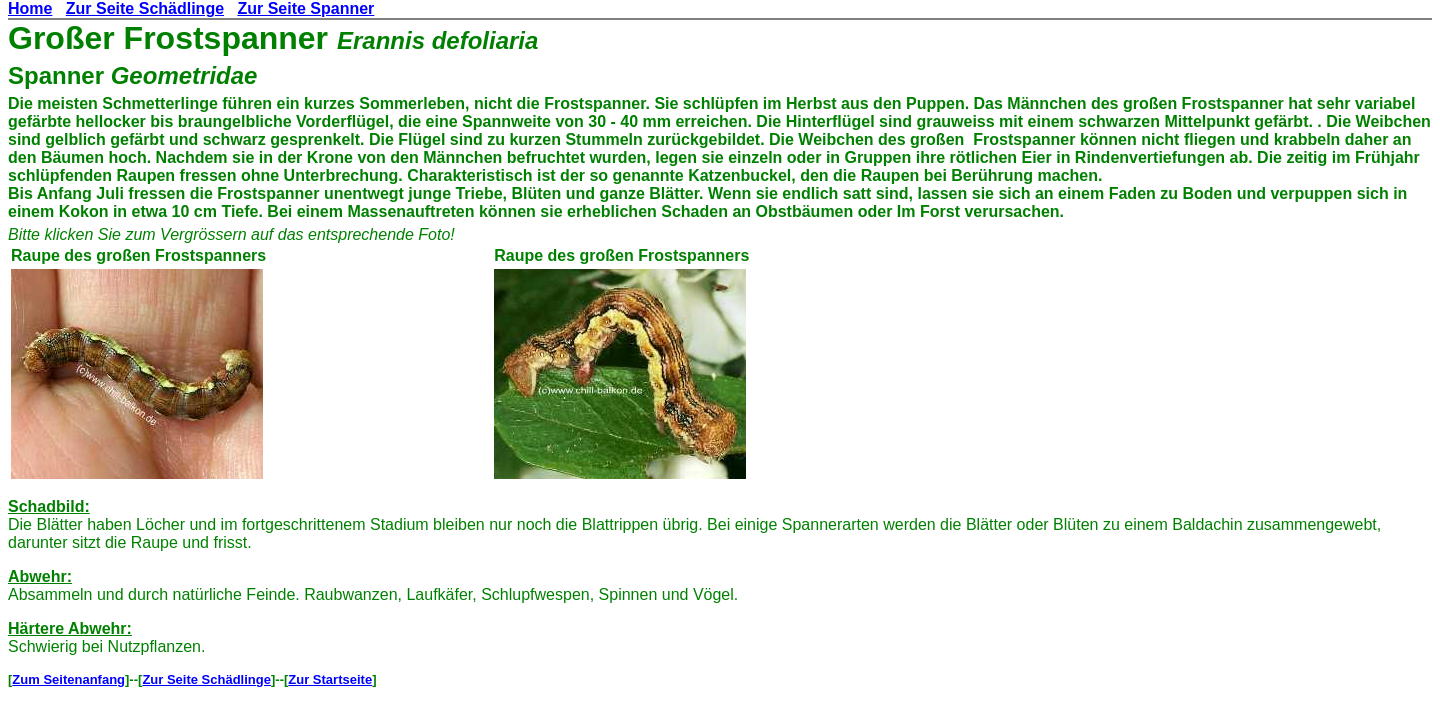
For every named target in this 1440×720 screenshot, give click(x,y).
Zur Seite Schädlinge (145, 8)
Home (30, 8)
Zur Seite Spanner (305, 8)
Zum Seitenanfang (68, 679)
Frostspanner (226, 38)
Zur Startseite (330, 679)
